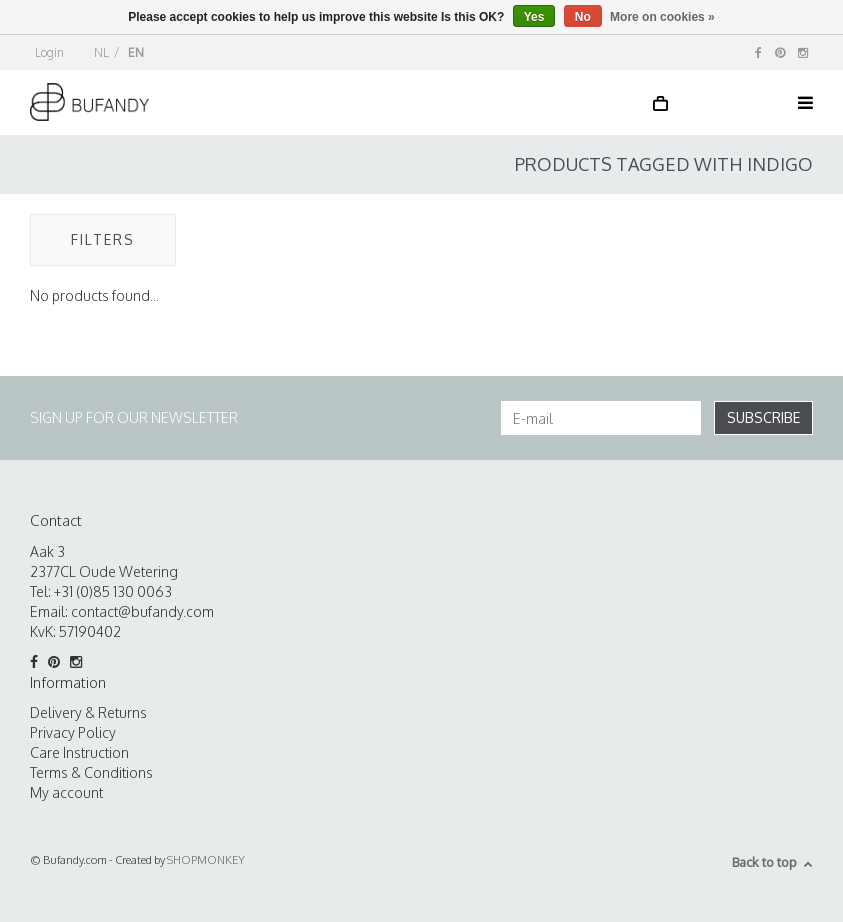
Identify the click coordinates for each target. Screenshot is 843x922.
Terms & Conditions (91, 772)
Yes (534, 17)
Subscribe (763, 417)
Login (49, 52)
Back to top (772, 862)
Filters (103, 239)
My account (66, 792)
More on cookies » (662, 17)
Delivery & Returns (88, 712)
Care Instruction (79, 752)
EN (136, 52)
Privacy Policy (73, 732)
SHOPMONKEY (206, 860)
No (583, 17)
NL (101, 52)
